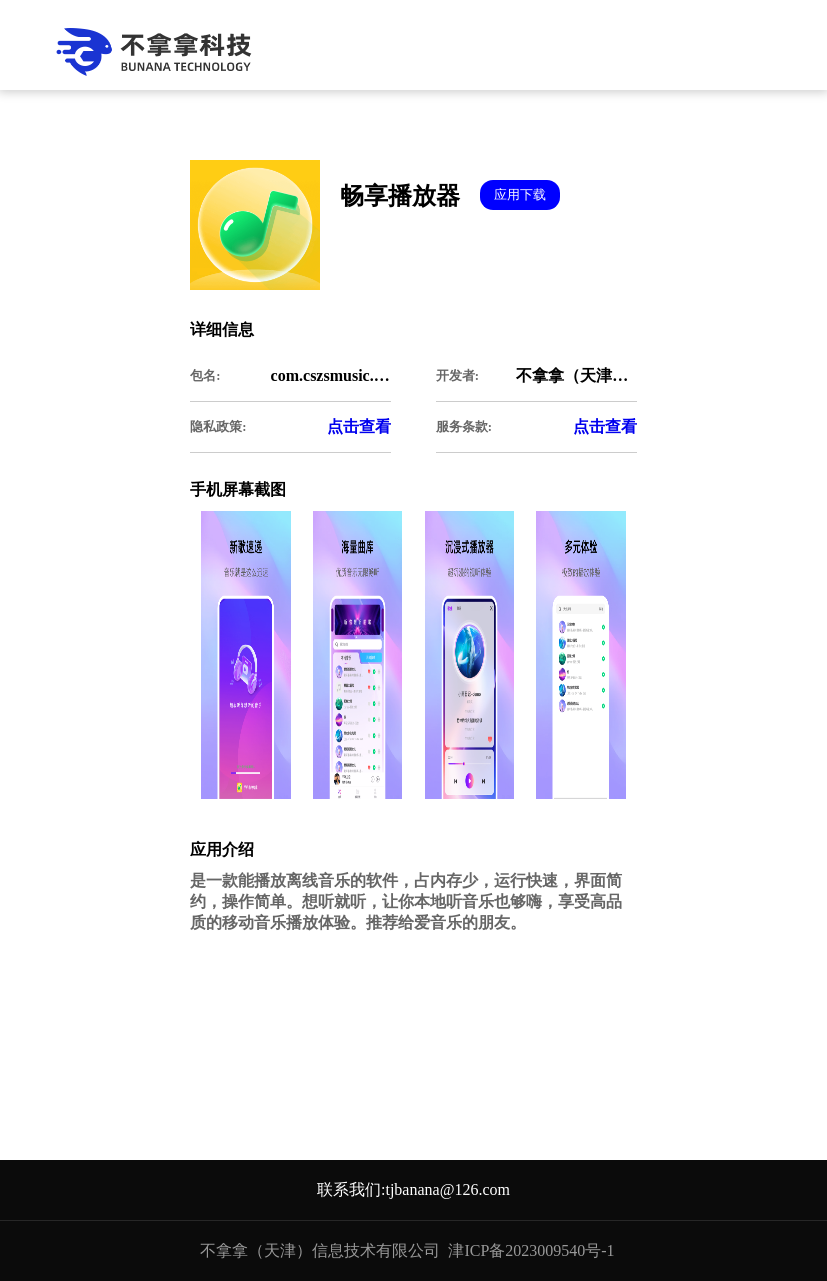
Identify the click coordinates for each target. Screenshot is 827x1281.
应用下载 (520, 194)
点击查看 (359, 426)
